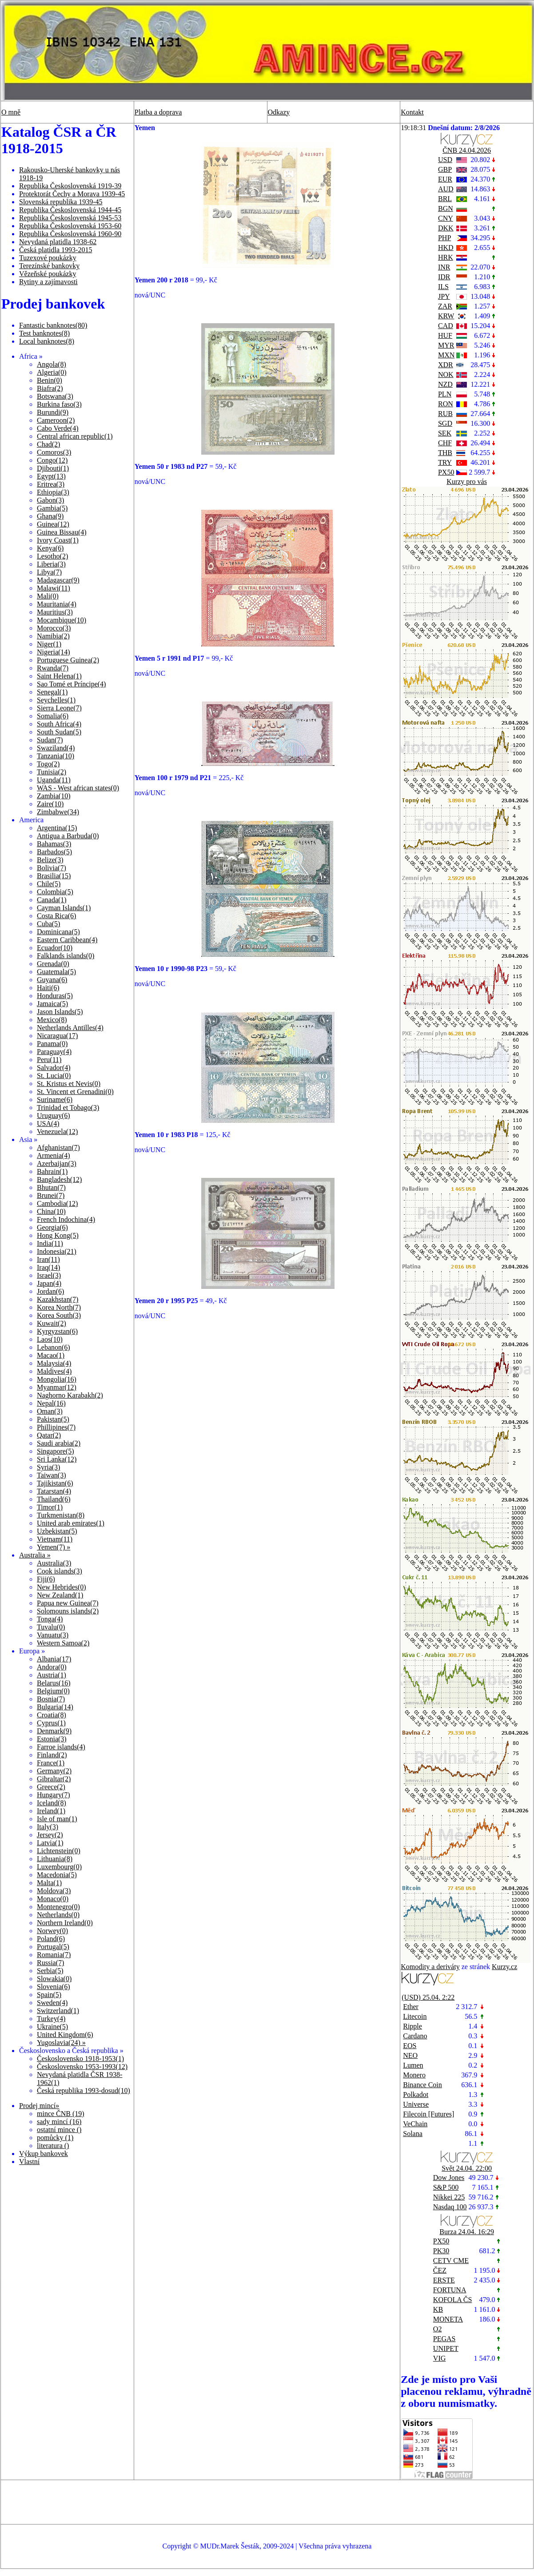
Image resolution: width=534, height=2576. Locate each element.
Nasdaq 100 (450, 2207)
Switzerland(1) (58, 2010)
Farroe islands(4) (61, 1747)
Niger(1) (49, 644)
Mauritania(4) (56, 604)
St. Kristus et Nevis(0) (68, 1083)
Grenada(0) (53, 963)
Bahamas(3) (54, 844)
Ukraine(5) (52, 2026)
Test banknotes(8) (44, 333)
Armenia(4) (53, 1155)
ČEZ (439, 2270)
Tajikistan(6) (55, 1483)
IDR (444, 277)
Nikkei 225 (449, 2197)
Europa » (32, 1651)
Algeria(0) (52, 372)
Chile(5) (48, 884)
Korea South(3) (59, 1315)
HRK (445, 257)
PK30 (441, 2251)
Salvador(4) (54, 1067)
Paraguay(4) (54, 1051)
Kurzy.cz (504, 1966)
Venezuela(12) (57, 1131)
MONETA (448, 2319)
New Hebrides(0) (61, 1587)
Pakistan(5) (53, 1419)
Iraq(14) (48, 1267)
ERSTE (444, 2280)
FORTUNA (449, 2290)
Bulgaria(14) (55, 1707)
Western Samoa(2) (63, 1643)
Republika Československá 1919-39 (70, 186)
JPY (444, 296)
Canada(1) (52, 900)
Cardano (415, 2036)
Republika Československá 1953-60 (70, 226)
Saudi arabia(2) (58, 1443)
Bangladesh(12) (59, 1179)
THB (445, 452)
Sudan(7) (50, 740)
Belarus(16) (54, 1683)
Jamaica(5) (52, 1003)
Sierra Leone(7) (59, 708)
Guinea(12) (53, 524)
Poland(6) (51, 1938)
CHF (445, 443)
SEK (444, 433)
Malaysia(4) (54, 1363)
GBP (445, 169)
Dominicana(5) (58, 931)
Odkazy (279, 112)
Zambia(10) (54, 796)
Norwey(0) (52, 1930)
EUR (445, 179)
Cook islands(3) (59, 1571)
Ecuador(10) (54, 947)
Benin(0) (49, 380)
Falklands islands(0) (65, 955)
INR (444, 267)
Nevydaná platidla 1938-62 (57, 242)
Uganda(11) (54, 780)
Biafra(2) (50, 388)
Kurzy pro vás (466, 481)
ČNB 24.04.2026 (466, 150)
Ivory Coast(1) (58, 540)
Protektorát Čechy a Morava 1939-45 (72, 194)
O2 (437, 2329)
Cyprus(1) (51, 1723)
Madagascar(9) (58, 580)
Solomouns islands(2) (68, 1611)
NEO (410, 2055)
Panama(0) (52, 1043)
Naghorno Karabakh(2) (70, 1395)
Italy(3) (47, 1827)
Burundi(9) (52, 412)
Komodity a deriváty (430, 1966)
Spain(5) (49, 1994)
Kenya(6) (50, 548)
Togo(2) (48, 764)
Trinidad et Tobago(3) (68, 1107)
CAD (445, 325)
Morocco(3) (54, 628)
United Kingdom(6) (65, 2034)
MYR (446, 345)
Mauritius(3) (55, 612)
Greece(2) (51, 1787)
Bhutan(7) (51, 1187)
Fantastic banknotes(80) (53, 325)
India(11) (50, 1243)
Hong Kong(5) (58, 1235)
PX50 (446, 472)
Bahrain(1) (52, 1171)
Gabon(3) (50, 500)
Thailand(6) (54, 1499)
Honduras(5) (55, 995)
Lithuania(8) (54, 1859)
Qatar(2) (49, 1435)
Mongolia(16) (56, 1379)
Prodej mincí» (39, 2105)
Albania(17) (54, 1659)
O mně (10, 112)
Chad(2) (48, 444)
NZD (445, 384)
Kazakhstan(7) (57, 1299)
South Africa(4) (59, 724)
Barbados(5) (54, 852)
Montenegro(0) (58, 1906)
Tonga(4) (50, 1619)
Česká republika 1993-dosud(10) (83, 2090)
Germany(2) (54, 1771)
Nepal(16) (51, 1403)
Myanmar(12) (56, 1387)
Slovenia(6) (53, 1986)
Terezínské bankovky (49, 265)
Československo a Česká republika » (71, 2050)
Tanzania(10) (55, 756)
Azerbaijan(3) (56, 1163)
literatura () (53, 2145)
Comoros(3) (54, 452)
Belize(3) (50, 860)
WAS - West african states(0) (78, 788)
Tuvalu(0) (51, 1627)
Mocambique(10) (61, 620)
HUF (445, 335)
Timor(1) (50, 1507)
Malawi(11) (53, 588)
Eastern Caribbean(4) (67, 939)
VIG (439, 2358)
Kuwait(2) (51, 1323)
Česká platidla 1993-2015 (55, 250)
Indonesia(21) (56, 1251)
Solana (412, 2133)
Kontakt (412, 112)
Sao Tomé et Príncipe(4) (71, 684)
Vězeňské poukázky (47, 273)
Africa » (31, 356)
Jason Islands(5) (60, 1011)
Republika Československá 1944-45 (70, 210)
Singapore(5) (55, 1451)
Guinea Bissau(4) (62, 532)
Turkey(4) (51, 2018)
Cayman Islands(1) (64, 908)
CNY (445, 218)
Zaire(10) (50, 804)
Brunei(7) (50, 1195)
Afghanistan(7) (58, 1147)
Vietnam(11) (54, 1539)
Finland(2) (52, 1755)
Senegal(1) (52, 692)
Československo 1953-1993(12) (82, 2066)
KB (438, 2309)
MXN (446, 355)
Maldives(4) (54, 1371)
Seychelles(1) (56, 700)
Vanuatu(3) (52, 1635)
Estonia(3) (52, 1739)
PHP (444, 238)
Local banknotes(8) (46, 341)
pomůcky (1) (55, 2137)
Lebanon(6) (53, 1347)
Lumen (413, 2065)
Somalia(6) (52, 716)
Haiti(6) (48, 987)
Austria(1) (51, 1675)
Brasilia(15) (54, 876)
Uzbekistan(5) (57, 1531)
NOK (446, 374)
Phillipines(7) (56, 1427)
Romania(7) (54, 1954)
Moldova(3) (54, 1890)
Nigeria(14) (53, 652)
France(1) (50, 1763)
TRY (445, 462)
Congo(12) (52, 460)
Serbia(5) (50, 1970)
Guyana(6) (52, 979)
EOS (409, 2045)
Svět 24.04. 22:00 (467, 2168)
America (31, 820)
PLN (444, 394)
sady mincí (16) (59, 2121)
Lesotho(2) (52, 556)
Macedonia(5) (57, 1874)
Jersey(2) (50, 1835)
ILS (443, 286)
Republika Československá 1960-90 (70, 234)
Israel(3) (49, 1275)
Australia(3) (54, 1563)
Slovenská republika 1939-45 (61, 202)
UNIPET (445, 2348)
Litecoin (414, 2016)
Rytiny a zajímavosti (48, 281)
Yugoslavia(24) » (61, 2042)
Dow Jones (449, 2177)
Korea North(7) (59, 1307)
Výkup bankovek (43, 2153)
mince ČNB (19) (60, 2113)
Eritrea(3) (50, 484)
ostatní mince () (59, 2129)
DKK (446, 228)
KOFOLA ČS (452, 2299)
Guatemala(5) (56, 971)
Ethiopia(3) (53, 492)
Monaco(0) (52, 1898)
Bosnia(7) (51, 1699)
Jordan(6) (50, 1291)
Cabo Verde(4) (57, 428)
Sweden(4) (52, 2002)
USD (445, 159)
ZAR (445, 306)
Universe (416, 2104)
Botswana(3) (55, 396)
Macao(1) (50, 1355)
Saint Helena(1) (59, 676)
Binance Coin (422, 2085)
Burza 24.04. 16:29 (466, 2231)
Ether (410, 2006)
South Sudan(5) (59, 732)
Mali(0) (48, 596)
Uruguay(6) (53, 1115)
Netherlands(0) (58, 1914)
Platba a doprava (158, 112)
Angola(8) (51, 364)
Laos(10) (50, 1339)
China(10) (51, 1211)
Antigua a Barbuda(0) (68, 836)
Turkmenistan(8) (60, 1515)
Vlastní (29, 2161)
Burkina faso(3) (59, 404)
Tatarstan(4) (54, 1491)
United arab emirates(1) (70, 1523)
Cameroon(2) (56, 420)
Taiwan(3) (51, 1475)
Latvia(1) (50, 1843)
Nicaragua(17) (57, 1035)
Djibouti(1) (53, 468)
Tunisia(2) (51, 772)
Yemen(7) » (53, 1547)
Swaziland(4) (56, 748)
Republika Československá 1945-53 (70, 218)
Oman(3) (50, 1411)
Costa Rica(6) (56, 915)
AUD (446, 189)
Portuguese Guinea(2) (68, 660)
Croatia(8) (51, 1715)
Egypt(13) (51, 476)
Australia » (35, 1555)
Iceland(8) (51, 1803)
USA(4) (48, 1123)
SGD (445, 423)
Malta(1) (49, 1882)
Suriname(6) (54, 1099)
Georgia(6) (52, 1227)
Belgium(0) (53, 1691)
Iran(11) (48, 1259)
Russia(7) (50, 1962)
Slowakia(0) (54, 1978)
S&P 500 (446, 2187)
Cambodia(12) (57, 1203)
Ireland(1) (51, 1811)
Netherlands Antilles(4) (70, 1027)
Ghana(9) (50, 516)
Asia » (28, 1139)
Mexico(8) (52, 1019)
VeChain (415, 2124)
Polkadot (415, 2094)
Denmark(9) (54, 1731)
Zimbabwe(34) (58, 812)
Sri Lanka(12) (56, 1459)
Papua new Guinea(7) (68, 1603)
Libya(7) (49, 572)
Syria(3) (48, 1467)
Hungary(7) (53, 1795)
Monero (414, 2075)
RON (445, 404)
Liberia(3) (51, 564)
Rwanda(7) (52, 668)
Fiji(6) (46, 1579)
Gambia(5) (52, 508)
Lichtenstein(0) (58, 1851)
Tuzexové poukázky (47, 258)
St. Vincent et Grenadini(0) (75, 1091)
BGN (445, 208)
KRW (446, 316)
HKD (446, 247)
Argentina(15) (57, 828)
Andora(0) (52, 1667)
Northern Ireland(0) (65, 1922)
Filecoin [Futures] (428, 2114)
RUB (445, 413)
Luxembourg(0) (59, 1867)
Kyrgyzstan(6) (57, 1331)
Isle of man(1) (57, 1819)
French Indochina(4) (66, 1219)
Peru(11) (49, 1059)
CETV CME (451, 2260)
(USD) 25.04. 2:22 (428, 1997)
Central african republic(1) (75, 436)
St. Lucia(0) (54, 1075)
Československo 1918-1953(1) (80, 2058)
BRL (445, 198)
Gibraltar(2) (54, 1779)
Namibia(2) (53, 636)
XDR (445, 365)
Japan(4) (49, 1283)
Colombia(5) (55, 892)
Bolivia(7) (51, 868)
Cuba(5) (48, 923)
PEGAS (444, 2338)
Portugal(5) (53, 1946)
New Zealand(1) (60, 1595)
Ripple (412, 2026)
